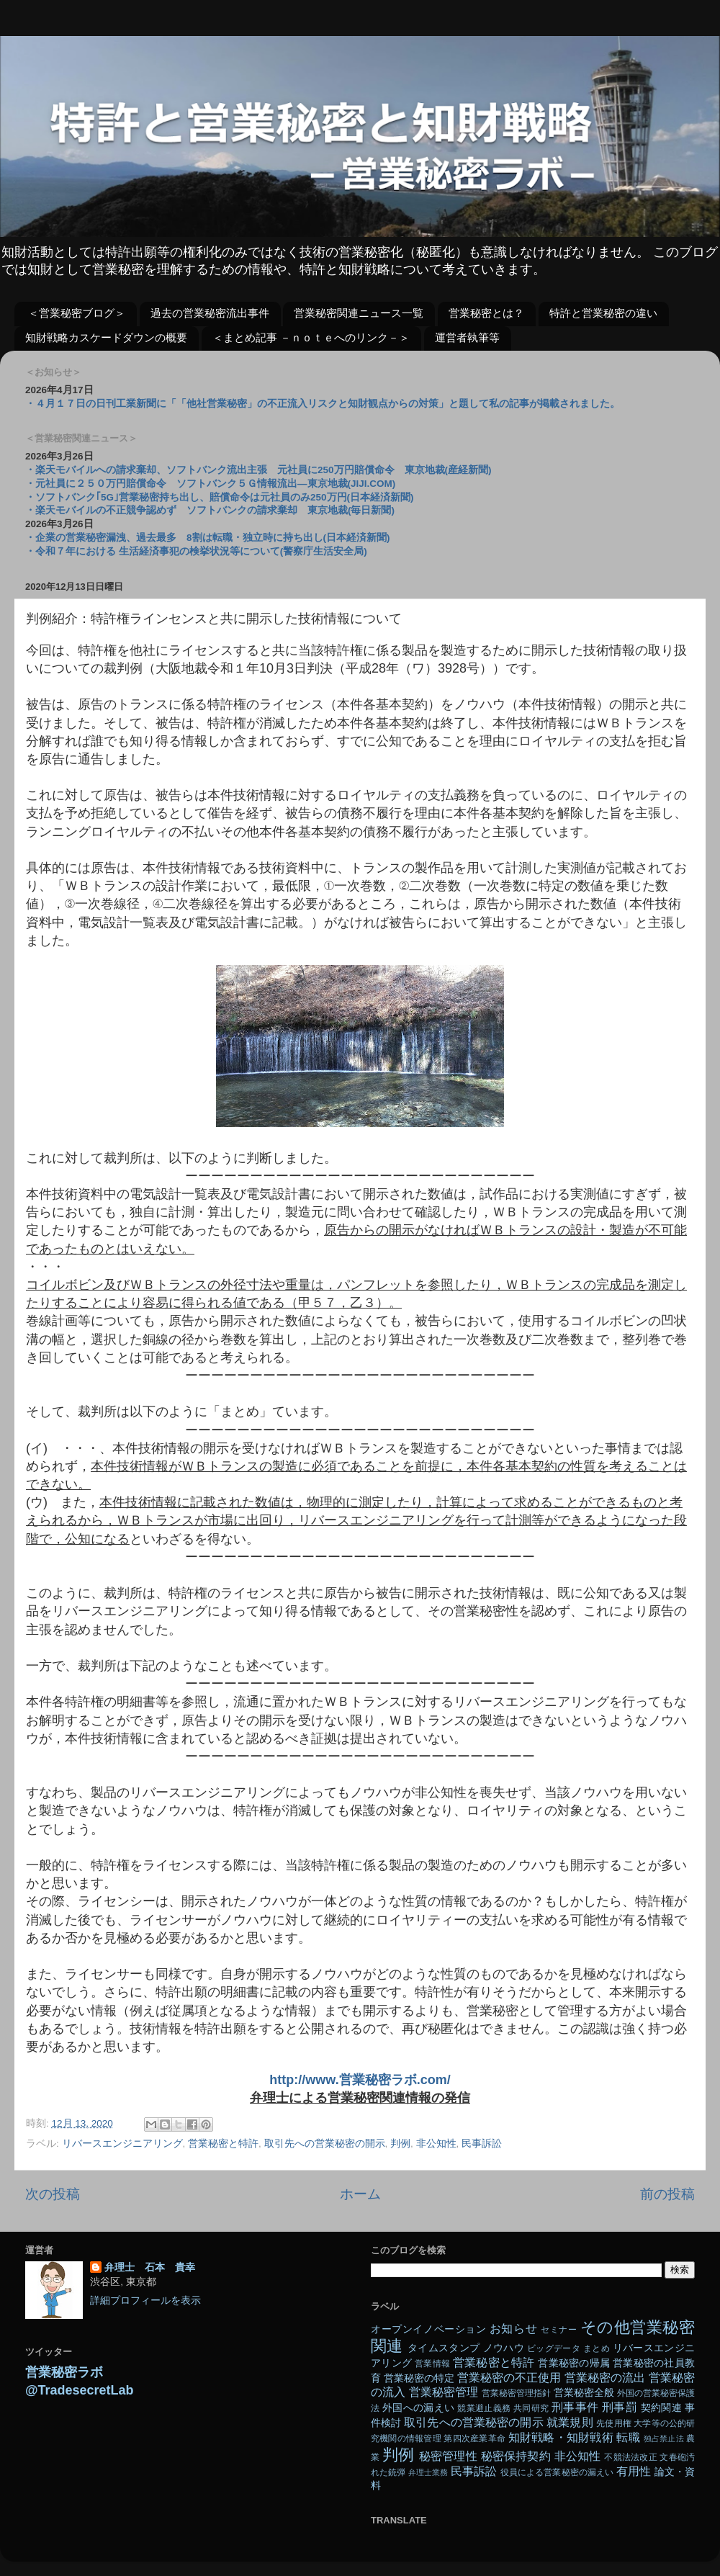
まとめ (596, 2348)
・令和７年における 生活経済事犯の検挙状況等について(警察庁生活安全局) (196, 551)
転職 (627, 2437)
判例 (400, 2143)
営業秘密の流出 (604, 2377)
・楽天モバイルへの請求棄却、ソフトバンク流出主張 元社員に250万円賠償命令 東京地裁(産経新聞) (258, 470)
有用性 (633, 2470)
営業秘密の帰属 (574, 2363)
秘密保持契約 (516, 2455)
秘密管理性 (448, 2455)
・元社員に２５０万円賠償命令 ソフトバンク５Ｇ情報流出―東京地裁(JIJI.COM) (210, 483)
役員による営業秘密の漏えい (557, 2472)
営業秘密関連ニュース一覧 (358, 313)
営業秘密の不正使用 (509, 2377)
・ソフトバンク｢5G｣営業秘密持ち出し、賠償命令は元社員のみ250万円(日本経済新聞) (219, 497)
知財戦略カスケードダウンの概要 (106, 337)
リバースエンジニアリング (122, 2143)
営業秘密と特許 (223, 2143)
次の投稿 (52, 2194)
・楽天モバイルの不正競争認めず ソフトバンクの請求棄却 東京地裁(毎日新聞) (210, 510)
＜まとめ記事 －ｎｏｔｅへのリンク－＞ (311, 337)
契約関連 (661, 2407)
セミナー (559, 2330)
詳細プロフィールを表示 (145, 2300)
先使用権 (613, 2423)
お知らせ (513, 2328)
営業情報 (432, 2364)
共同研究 (531, 2408)
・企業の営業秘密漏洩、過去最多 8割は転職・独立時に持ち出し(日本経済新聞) (207, 537)
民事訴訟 (482, 2143)
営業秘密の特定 (419, 2378)
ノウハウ (503, 2348)
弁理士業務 (428, 2472)
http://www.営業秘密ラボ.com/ (359, 2080)
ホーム (360, 2194)
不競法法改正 (630, 2457)
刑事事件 (575, 2406)
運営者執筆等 (467, 337)
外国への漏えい (418, 2407)
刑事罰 (619, 2406)
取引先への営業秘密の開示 (324, 2143)
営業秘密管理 (443, 2391)
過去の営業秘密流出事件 (209, 313)
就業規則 (569, 2421)
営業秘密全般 (584, 2392)
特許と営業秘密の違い (603, 313)
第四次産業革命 (474, 2438)
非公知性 (436, 2143)
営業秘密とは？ (486, 313)
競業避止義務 (483, 2408)
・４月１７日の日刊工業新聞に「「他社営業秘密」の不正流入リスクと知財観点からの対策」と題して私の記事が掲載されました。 (322, 403)
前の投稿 (667, 2194)
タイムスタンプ (444, 2348)
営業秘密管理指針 (516, 2393)
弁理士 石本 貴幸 (149, 2267)
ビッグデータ (553, 2348)
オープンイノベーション (428, 2329)
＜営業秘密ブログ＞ (76, 313)
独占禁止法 (664, 2438)
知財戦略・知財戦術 (560, 2437)
